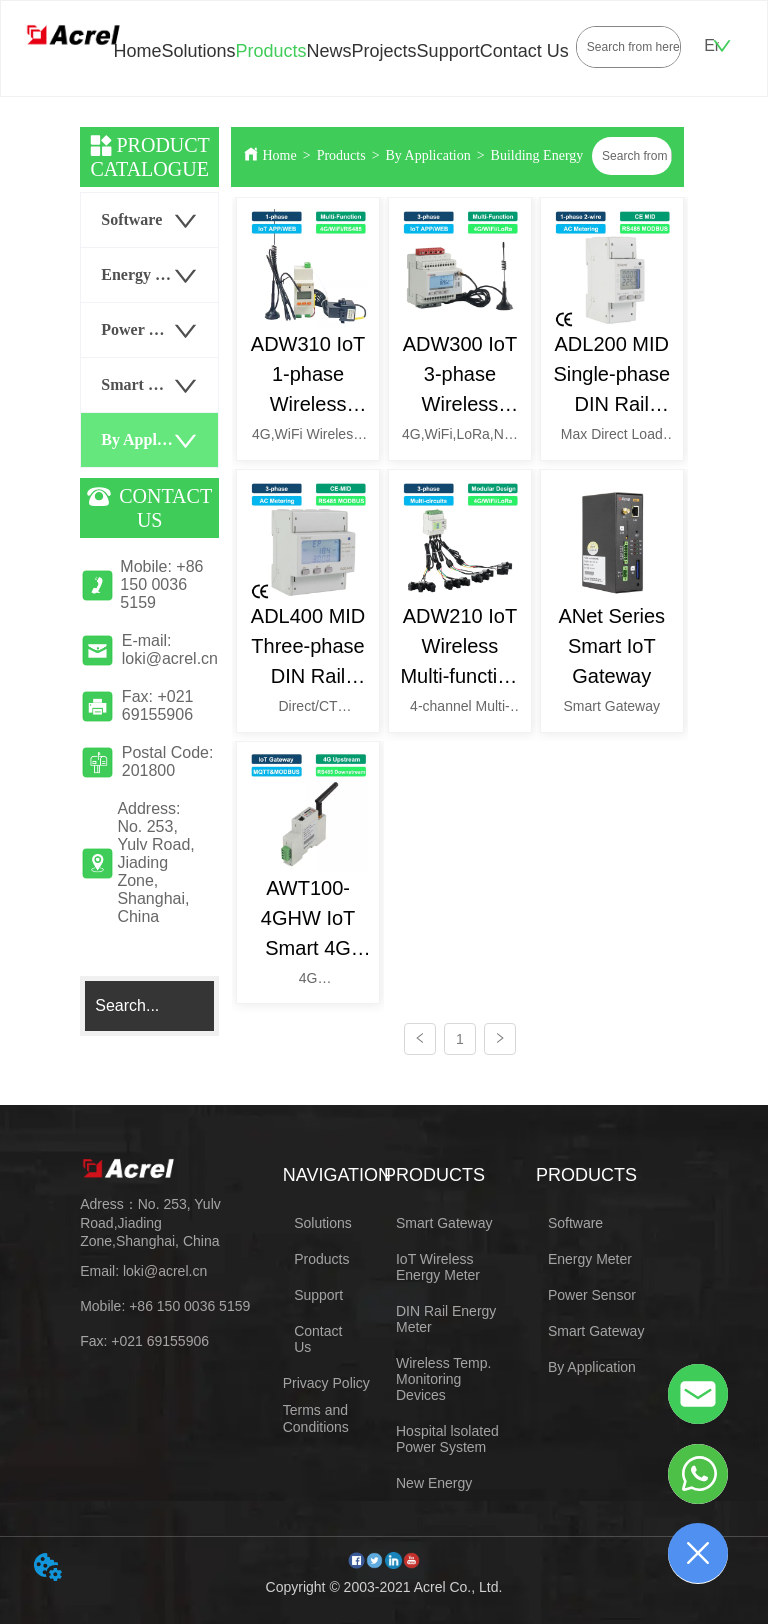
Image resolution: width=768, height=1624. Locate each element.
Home (137, 51)
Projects (384, 51)
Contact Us (524, 51)
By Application (428, 155)
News (329, 51)
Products (271, 51)
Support (448, 51)
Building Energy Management (575, 155)
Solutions (198, 51)
